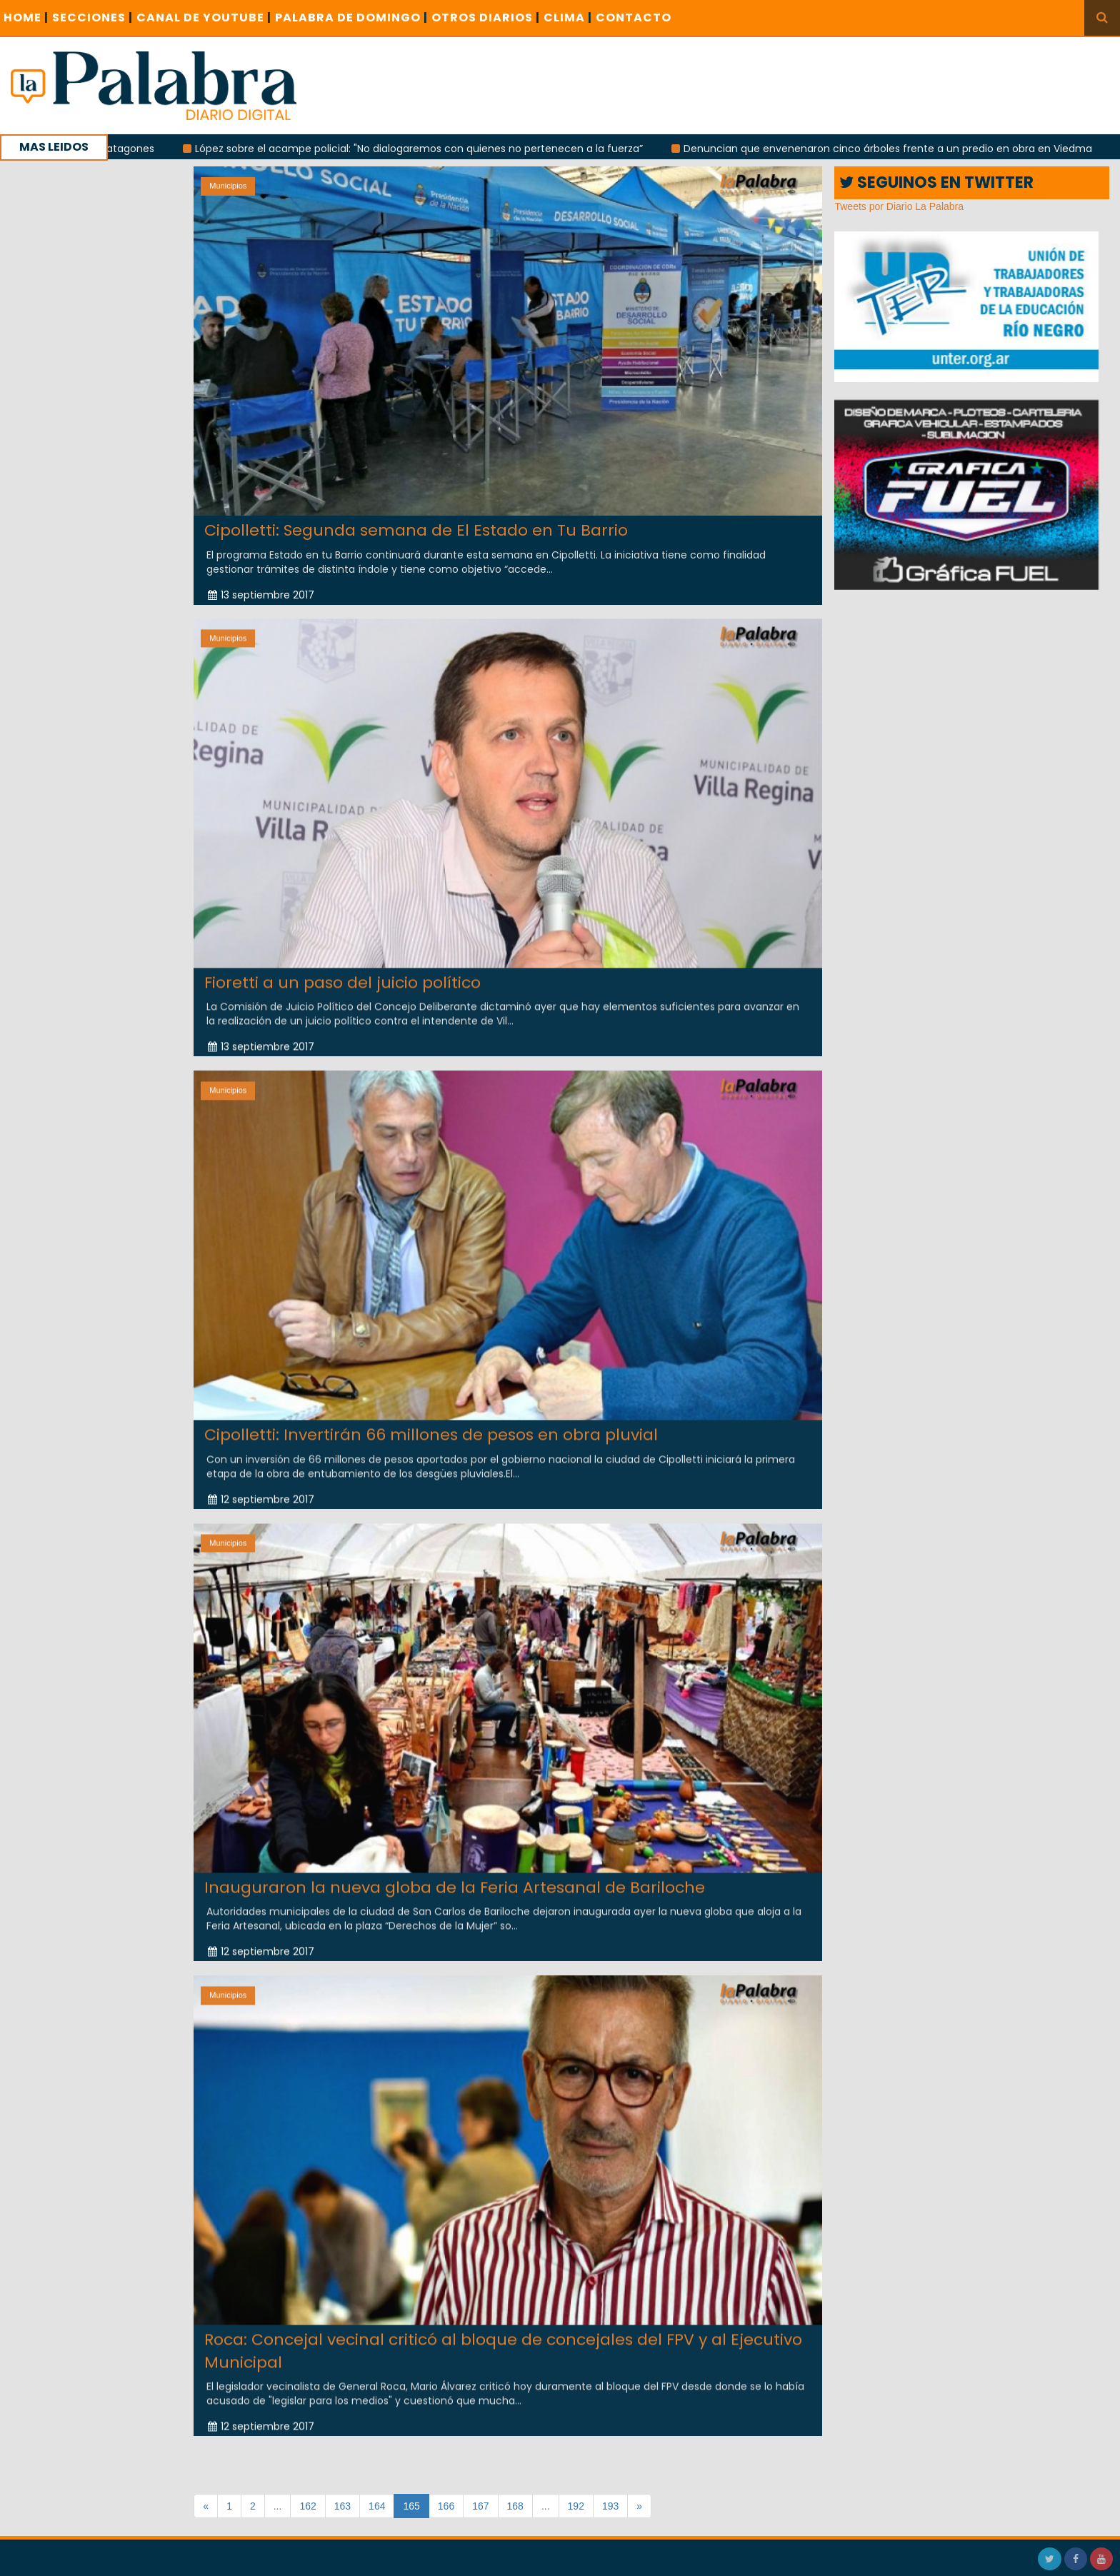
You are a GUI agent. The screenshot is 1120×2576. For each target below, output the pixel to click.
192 (576, 2506)
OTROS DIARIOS (485, 17)
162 (307, 2506)
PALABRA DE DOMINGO (351, 17)
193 (610, 2506)
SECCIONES (92, 17)
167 (480, 2506)
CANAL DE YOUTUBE (203, 17)
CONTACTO (633, 17)
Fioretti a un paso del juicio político (342, 969)
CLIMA (568, 17)
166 (446, 2506)
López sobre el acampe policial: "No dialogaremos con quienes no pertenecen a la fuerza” (454, 148)
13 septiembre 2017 (261, 595)
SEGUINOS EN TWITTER (936, 182)
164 (377, 2506)
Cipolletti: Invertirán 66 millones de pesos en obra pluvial (431, 1421)
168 (515, 2506)
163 (342, 2506)
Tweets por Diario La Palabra (899, 206)
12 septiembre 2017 (261, 1485)
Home (26, 17)
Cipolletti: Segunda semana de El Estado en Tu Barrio (416, 530)
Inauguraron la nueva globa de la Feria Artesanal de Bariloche (454, 1874)
